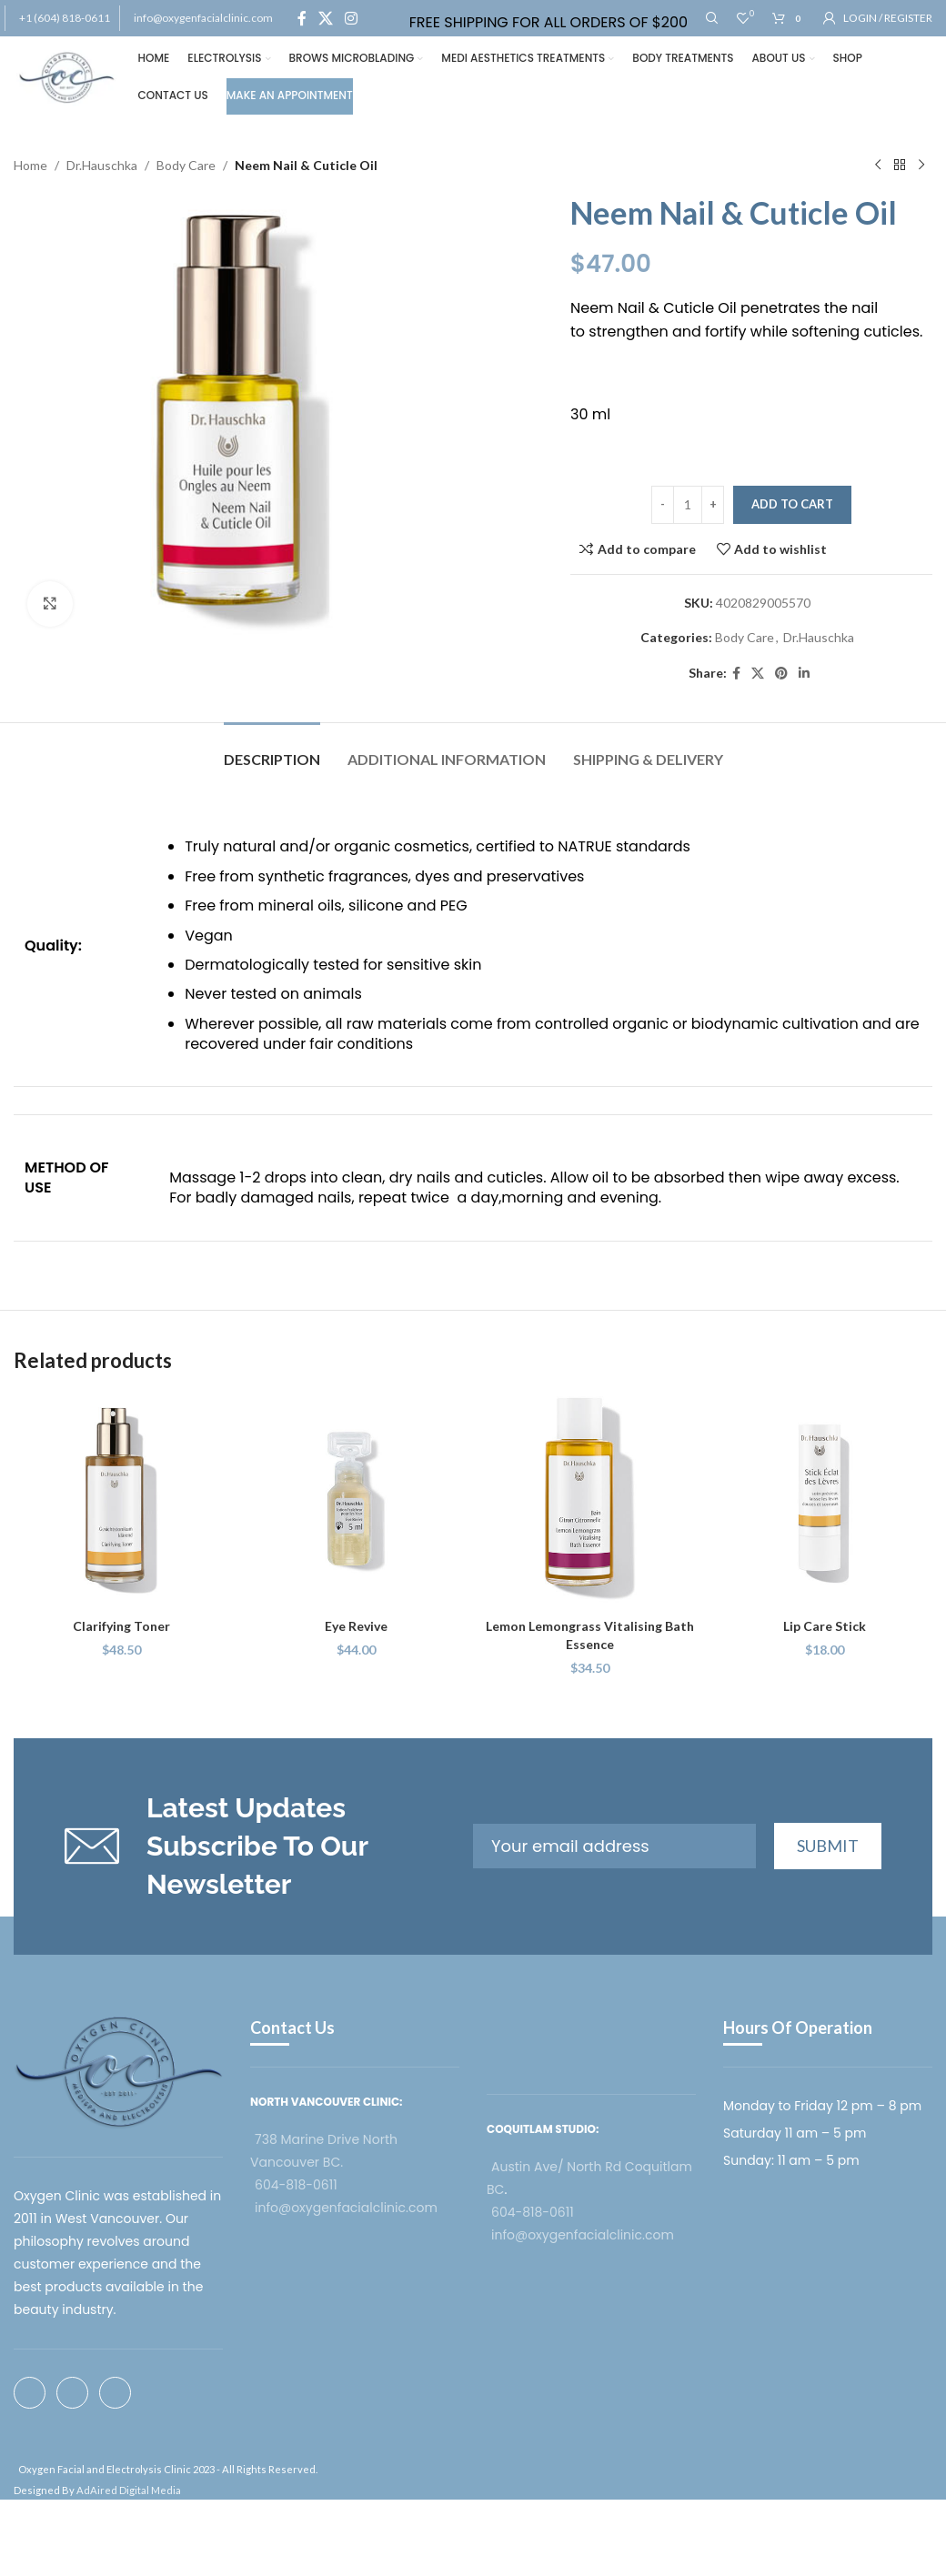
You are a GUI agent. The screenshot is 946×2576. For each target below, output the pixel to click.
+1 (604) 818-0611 (64, 18)
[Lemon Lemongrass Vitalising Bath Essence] (590, 1501)
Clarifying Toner (121, 1626)
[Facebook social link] (301, 18)
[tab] (272, 750)
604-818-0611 (296, 2185)
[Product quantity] (687, 505)
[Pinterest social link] (781, 673)
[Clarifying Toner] (122, 1501)
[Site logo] (67, 76)
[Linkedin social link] (804, 673)
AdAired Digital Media (128, 2490)
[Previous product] (878, 165)
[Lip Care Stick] (825, 1501)
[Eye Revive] (356, 1501)
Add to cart (792, 504)
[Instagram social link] (351, 18)
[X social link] (325, 18)
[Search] (712, 18)
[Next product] (921, 165)
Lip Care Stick (824, 1626)
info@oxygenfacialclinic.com (203, 18)
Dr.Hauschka (101, 165)
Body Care (186, 165)
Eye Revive (356, 1626)
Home (30, 165)
